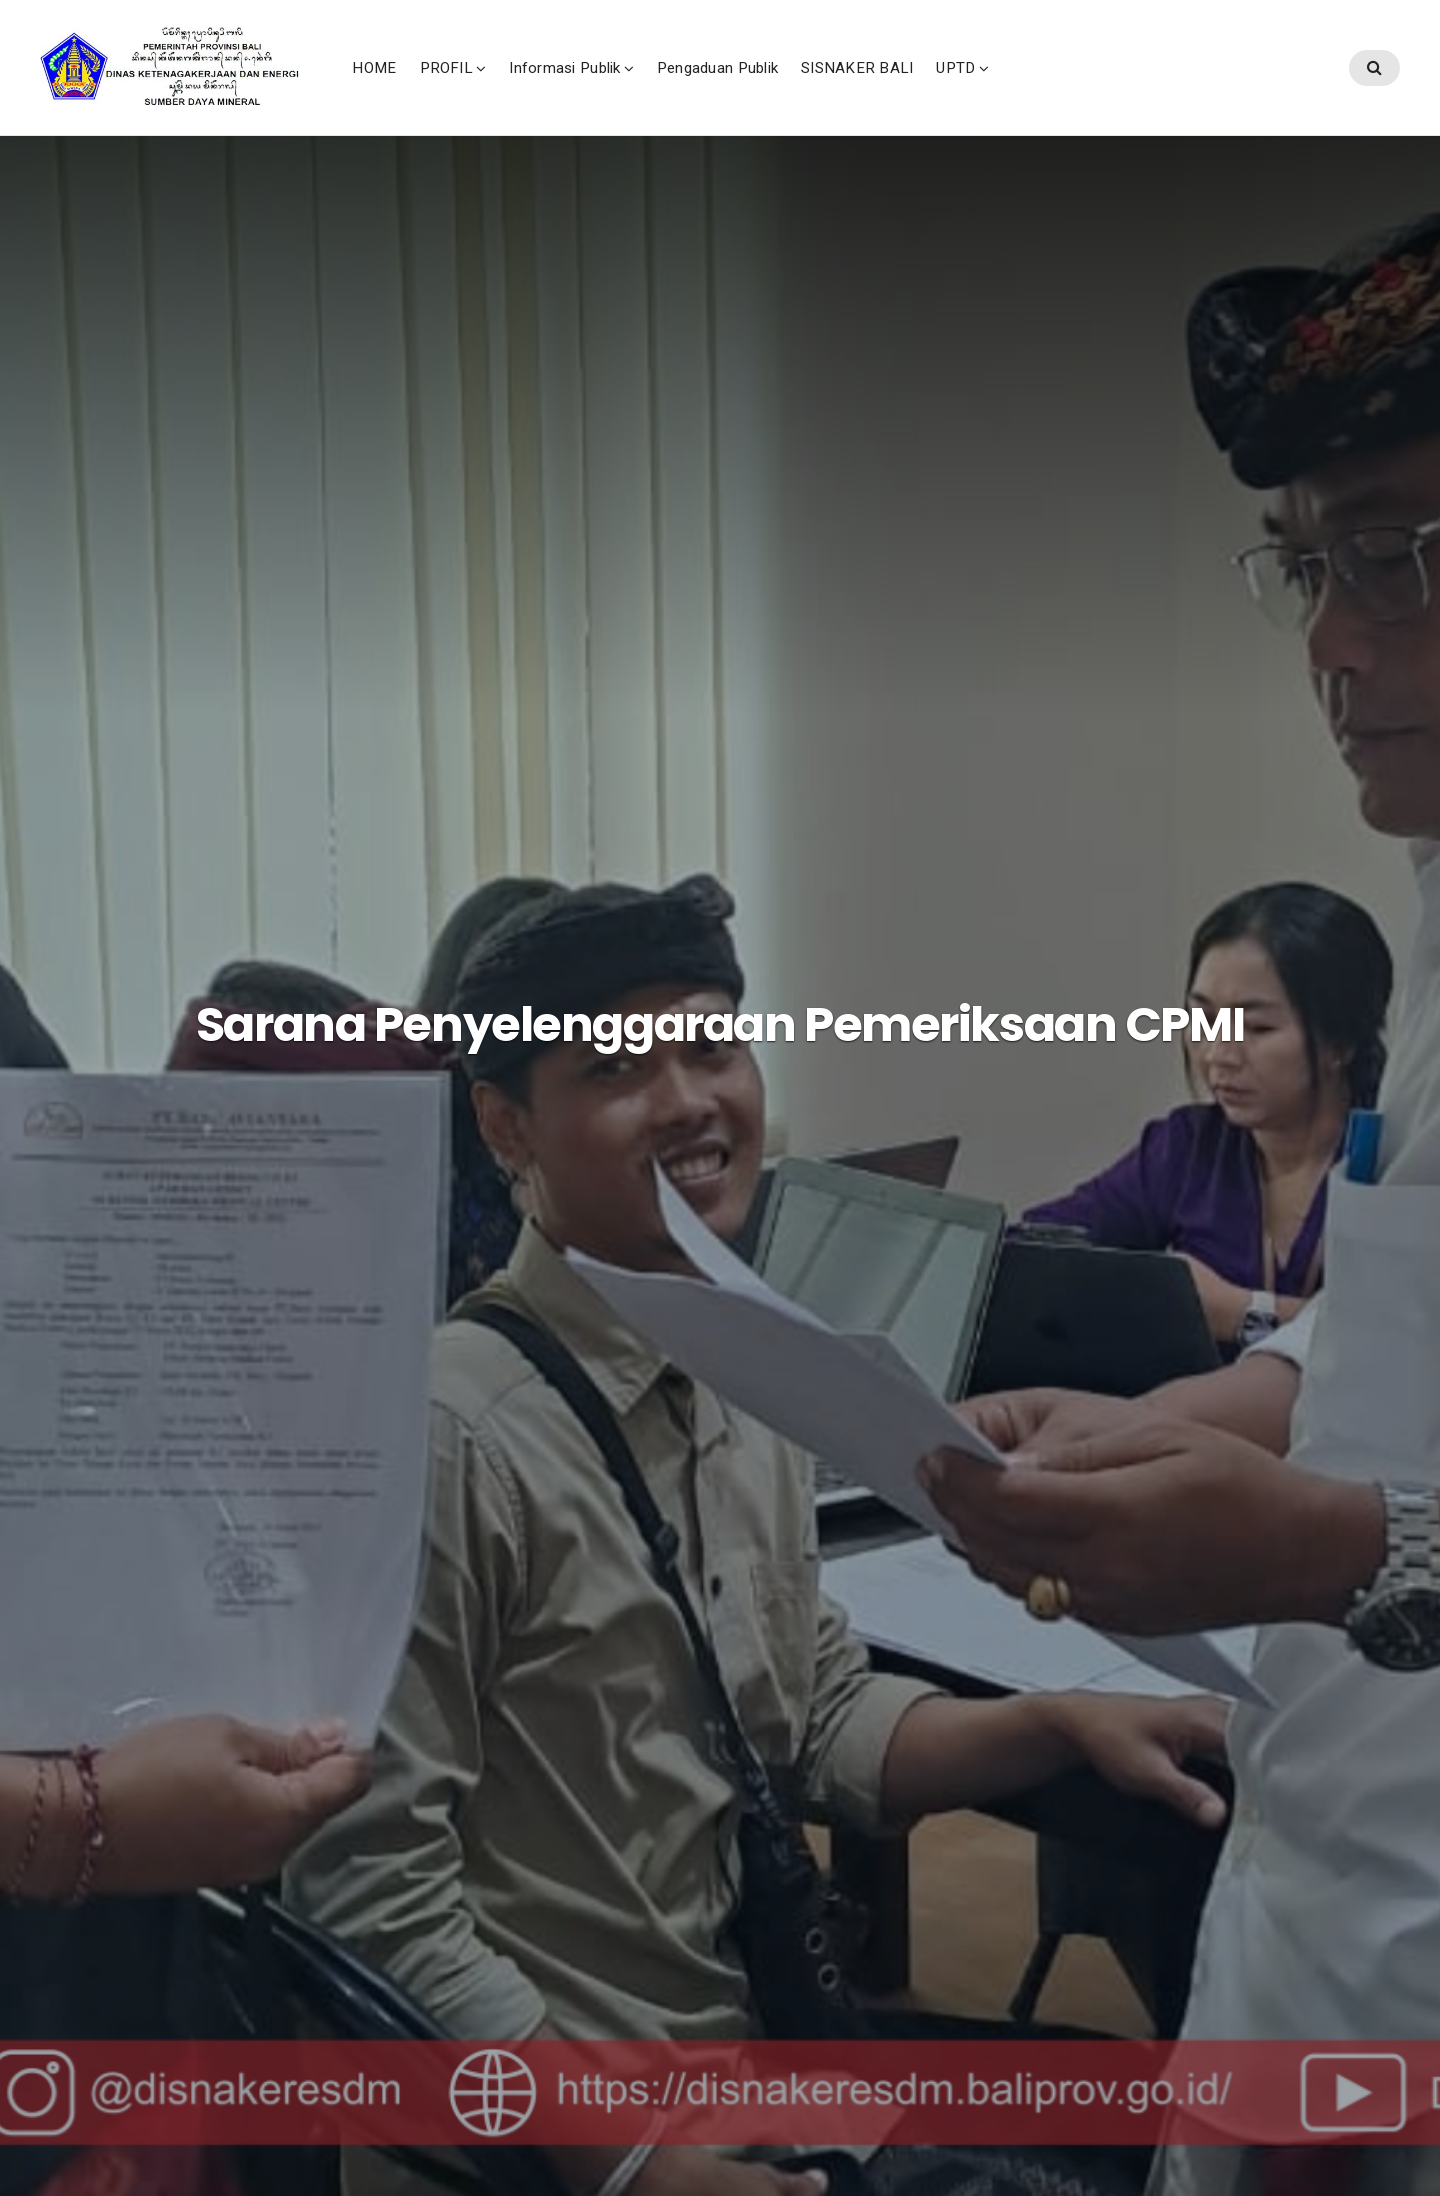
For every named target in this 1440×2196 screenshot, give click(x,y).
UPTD (1094, 89)
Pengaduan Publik (855, 89)
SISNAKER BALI (996, 89)
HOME (513, 89)
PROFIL (584, 89)
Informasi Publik (703, 89)
